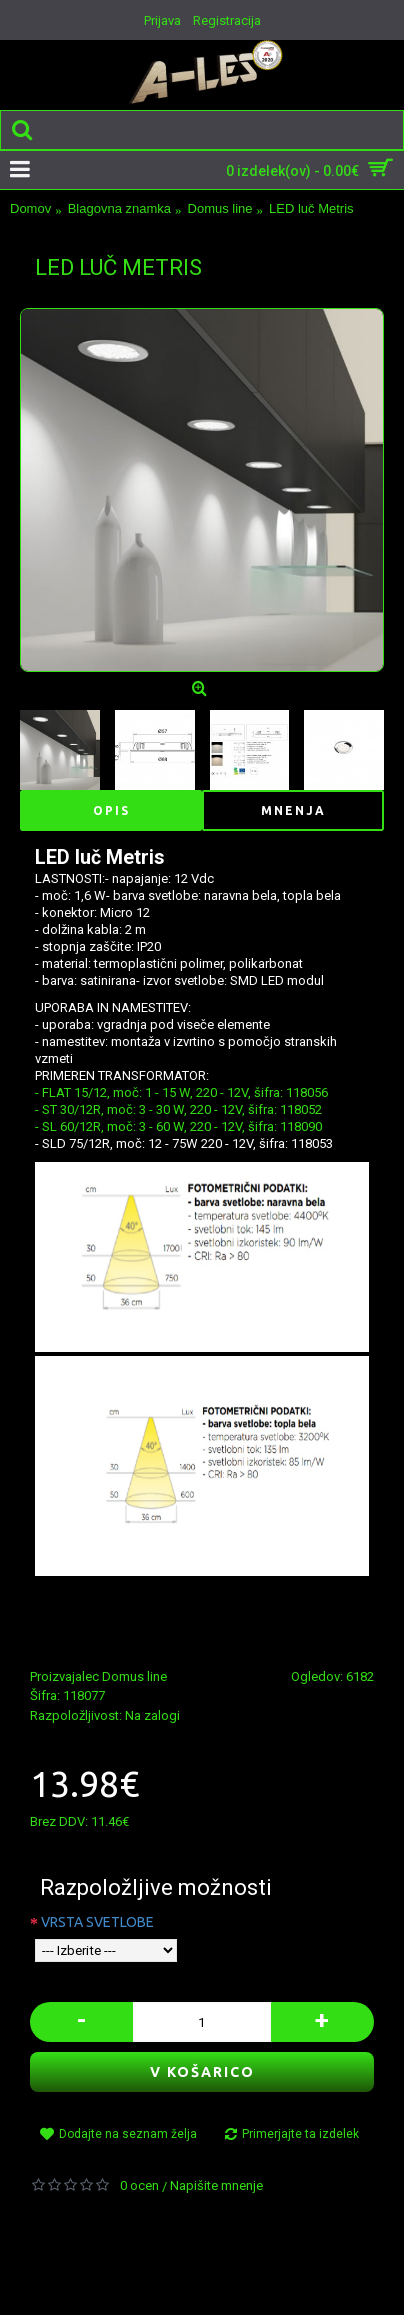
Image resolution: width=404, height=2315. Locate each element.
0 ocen (139, 2185)
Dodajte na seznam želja (128, 2134)
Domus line (134, 1676)
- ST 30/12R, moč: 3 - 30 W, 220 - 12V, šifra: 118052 (178, 1109)
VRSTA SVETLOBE (97, 1922)
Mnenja (293, 810)
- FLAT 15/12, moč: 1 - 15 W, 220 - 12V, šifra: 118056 (181, 1092)
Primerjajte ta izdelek (300, 2134)
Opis (111, 810)
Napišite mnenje (216, 2185)
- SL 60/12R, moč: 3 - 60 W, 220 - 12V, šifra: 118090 (178, 1126)
